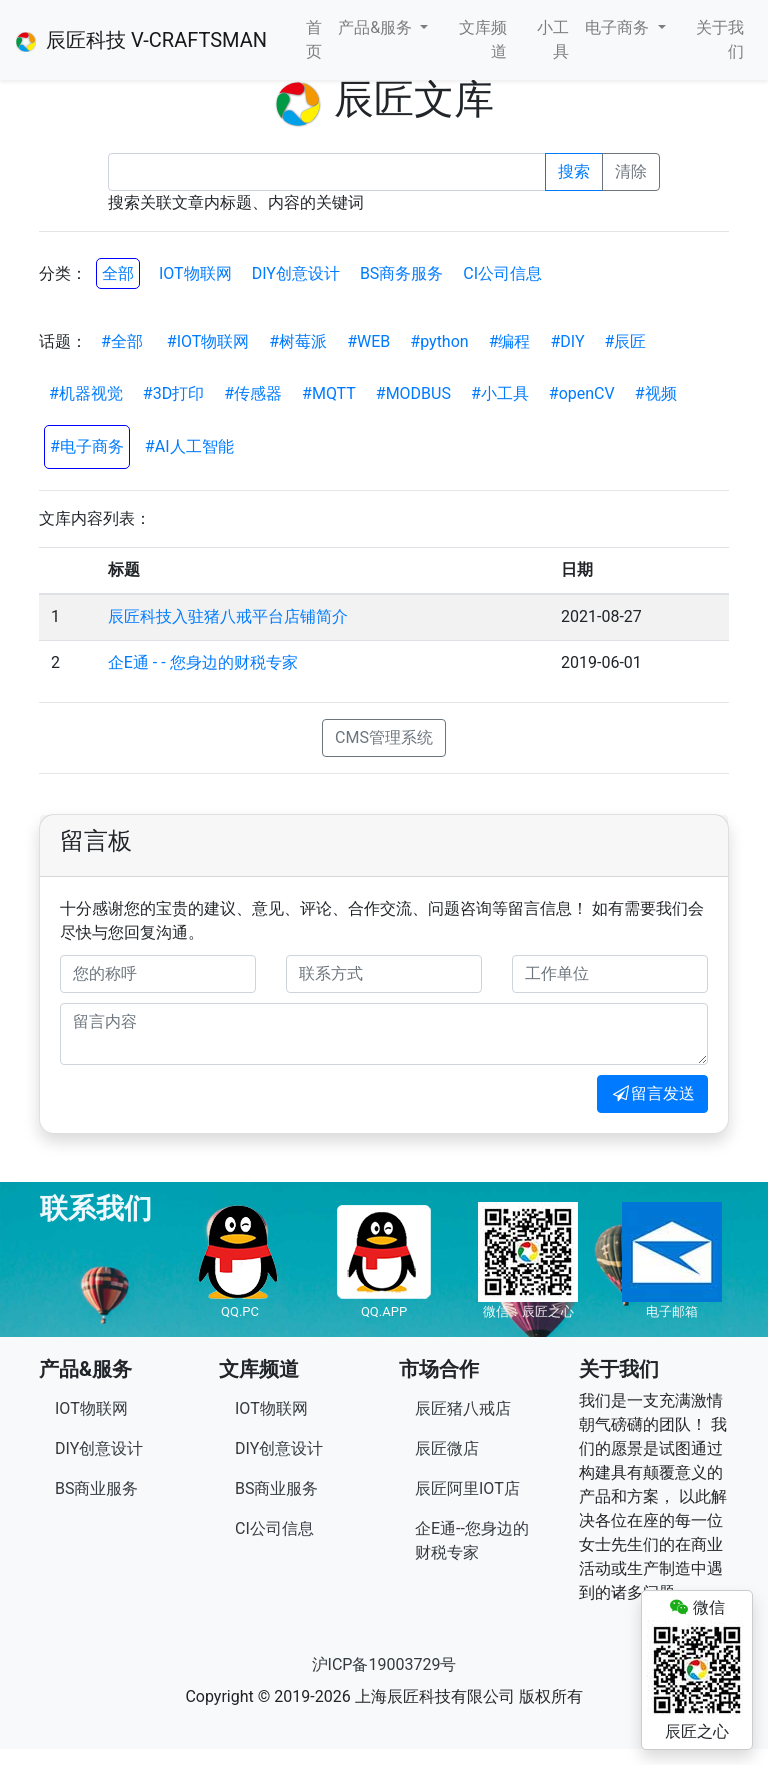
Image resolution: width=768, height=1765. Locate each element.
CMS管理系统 (384, 737)
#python (439, 341)
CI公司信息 (502, 273)
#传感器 (253, 393)
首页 (314, 39)
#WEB (368, 341)
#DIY (568, 341)
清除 (631, 171)
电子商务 (619, 27)
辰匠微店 (447, 1448)
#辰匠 (626, 341)
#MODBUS (413, 393)
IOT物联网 (195, 273)
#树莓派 (298, 341)
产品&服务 (377, 27)
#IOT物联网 (208, 341)
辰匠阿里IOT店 (467, 1488)
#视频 (656, 393)
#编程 (510, 341)
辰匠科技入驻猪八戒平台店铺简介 (228, 616)
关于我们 (720, 39)
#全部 (122, 341)
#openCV (582, 393)
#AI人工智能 (189, 446)
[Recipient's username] (327, 172)
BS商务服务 (401, 273)
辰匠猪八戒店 (463, 1408)
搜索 (574, 171)
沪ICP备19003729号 (384, 1664)
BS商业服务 (96, 1488)
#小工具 (500, 393)
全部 (118, 273)
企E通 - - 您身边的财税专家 (203, 662)
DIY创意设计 (296, 273)
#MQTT (329, 393)
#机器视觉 (86, 393)
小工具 (553, 39)
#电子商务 (87, 446)
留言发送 (652, 1093)
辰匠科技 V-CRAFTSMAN (141, 40)
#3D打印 (173, 393)
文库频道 (483, 39)
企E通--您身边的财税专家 (472, 1540)
